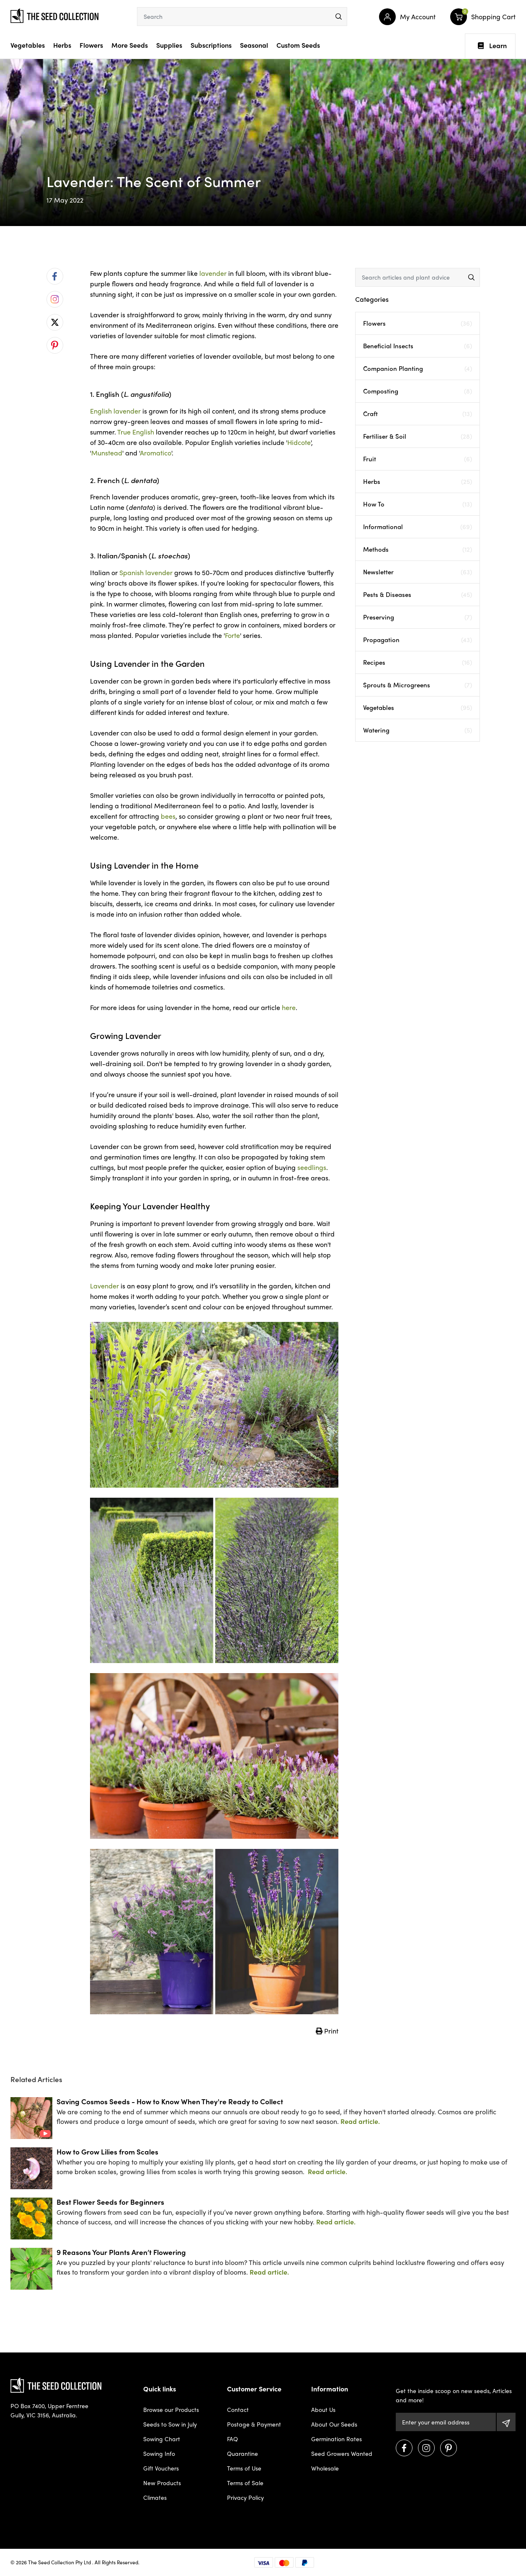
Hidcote (299, 442)
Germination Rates (336, 2439)
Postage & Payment (254, 2424)
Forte (232, 635)
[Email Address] (446, 2422)
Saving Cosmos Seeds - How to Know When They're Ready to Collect (170, 2101)
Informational (417, 527)
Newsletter (417, 572)
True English (135, 432)
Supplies (169, 45)
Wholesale (325, 2468)
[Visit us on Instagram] (426, 2448)
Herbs (62, 45)
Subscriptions (211, 45)
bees (168, 816)
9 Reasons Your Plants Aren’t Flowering (121, 2252)
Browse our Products (171, 2409)
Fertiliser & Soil (417, 436)
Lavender (104, 1286)
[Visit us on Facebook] (404, 2448)
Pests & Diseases (417, 594)
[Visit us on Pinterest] (448, 2448)
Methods (417, 549)
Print (327, 2031)
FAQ (232, 2439)
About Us (323, 2409)
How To (417, 504)
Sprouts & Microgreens (417, 685)
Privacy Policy (245, 2497)
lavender (213, 273)
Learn (492, 45)
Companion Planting (417, 368)
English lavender (115, 411)
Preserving (417, 617)
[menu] (338, 16)
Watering (417, 730)
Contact (238, 2409)
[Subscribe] (506, 2422)
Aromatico (155, 453)
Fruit (417, 459)
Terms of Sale (245, 2482)
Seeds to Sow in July (170, 2424)
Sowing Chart (161, 2439)
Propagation (417, 640)
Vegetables (27, 45)
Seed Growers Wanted (341, 2453)
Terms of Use (244, 2468)
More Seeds (129, 45)
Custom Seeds (298, 45)
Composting (417, 391)
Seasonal (254, 45)
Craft (417, 414)
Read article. (360, 2121)
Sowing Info (159, 2453)
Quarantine (242, 2453)
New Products (162, 2482)
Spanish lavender (146, 572)
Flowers (91, 45)
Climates (155, 2497)
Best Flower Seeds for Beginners (110, 2201)
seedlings (311, 1167)
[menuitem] (54, 276)
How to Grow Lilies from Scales (107, 2151)
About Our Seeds (334, 2424)
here (289, 1007)
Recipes (417, 662)
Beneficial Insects (417, 346)
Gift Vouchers (161, 2468)
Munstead (106, 453)
